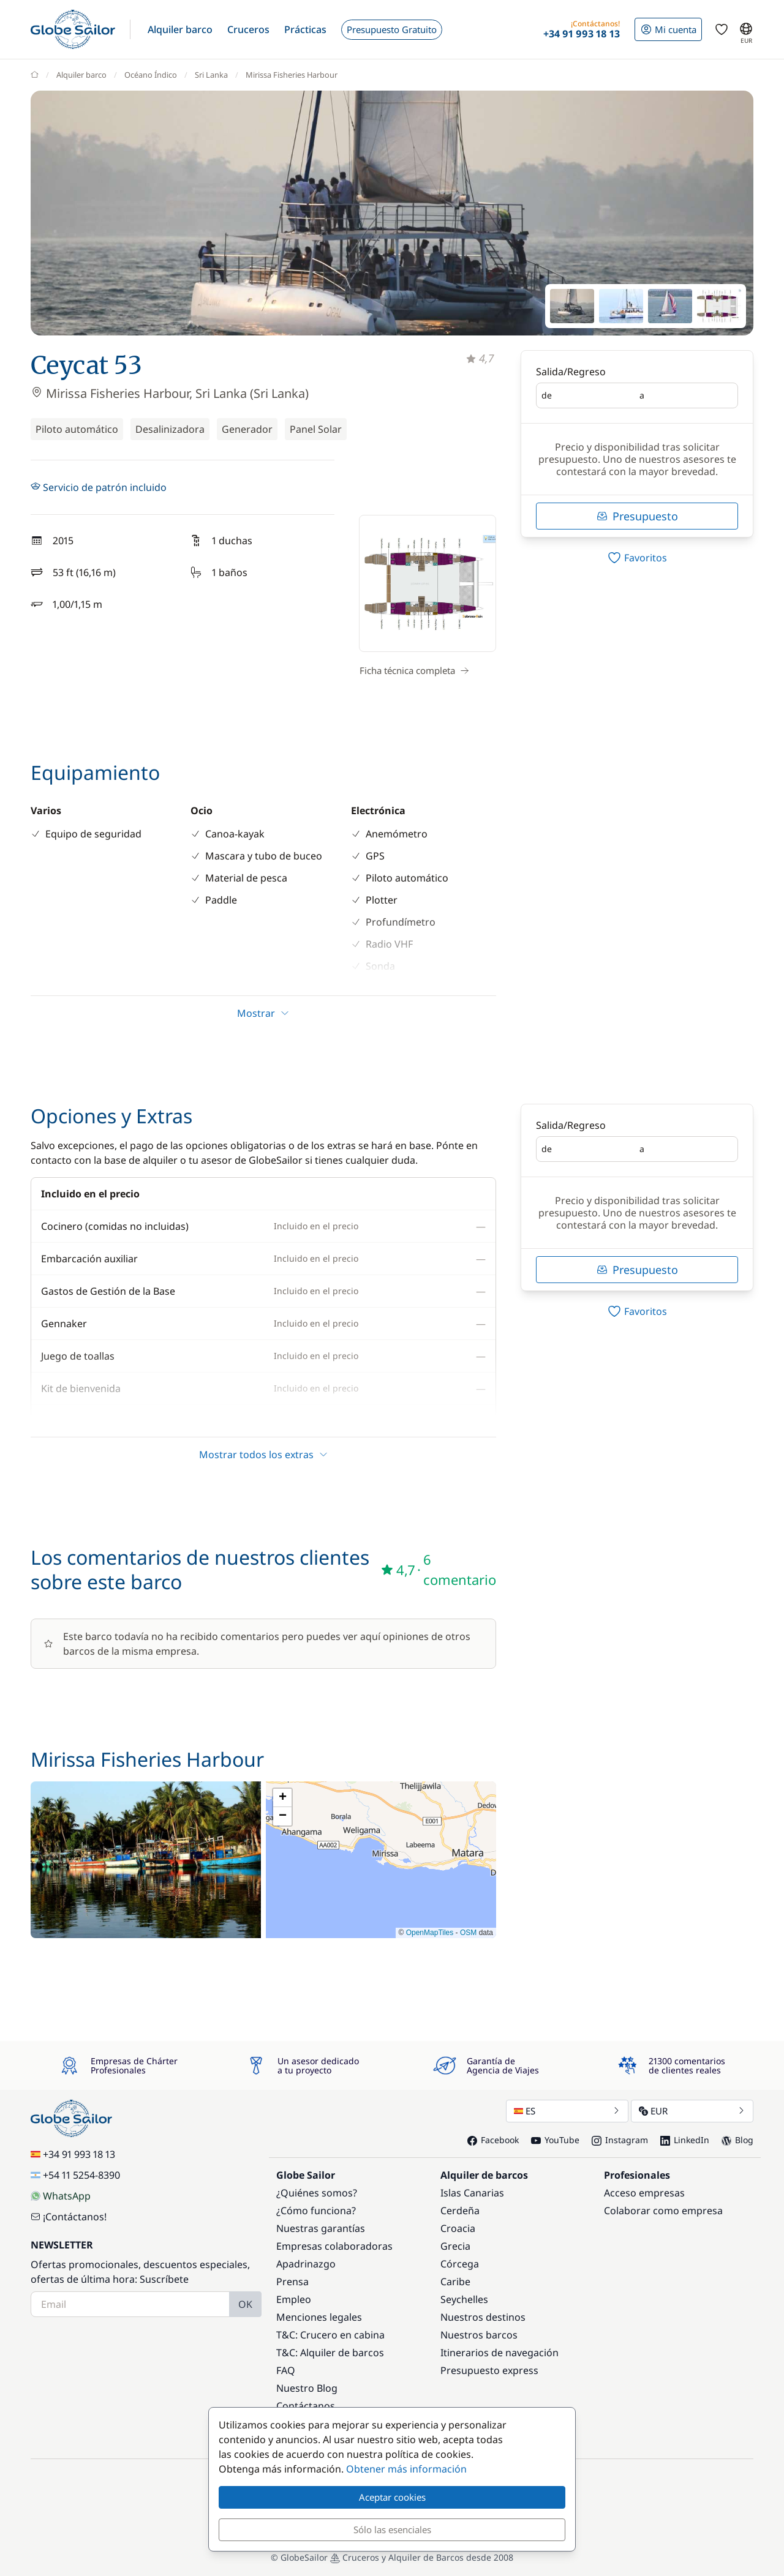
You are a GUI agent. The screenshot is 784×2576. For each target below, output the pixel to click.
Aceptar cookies (392, 2497)
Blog (737, 2140)
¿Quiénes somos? (316, 2193)
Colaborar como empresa (663, 2210)
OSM (468, 1932)
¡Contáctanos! (69, 2216)
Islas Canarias (472, 2193)
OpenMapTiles (430, 1932)
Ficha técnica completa (414, 670)
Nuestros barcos (479, 2335)
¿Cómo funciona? (316, 2210)
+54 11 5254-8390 (75, 2175)
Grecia (455, 2246)
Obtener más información (406, 2469)
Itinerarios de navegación (499, 2352)
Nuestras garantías (320, 2228)
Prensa (292, 2281)
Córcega (459, 2264)
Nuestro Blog (306, 2388)
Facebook (493, 2140)
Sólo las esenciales (392, 2529)
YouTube (555, 2140)
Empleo (293, 2299)
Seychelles (464, 2299)
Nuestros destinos (483, 2317)
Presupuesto (637, 516)
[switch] (637, 558)
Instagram (620, 2140)
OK (245, 2304)
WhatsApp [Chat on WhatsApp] (61, 2196)
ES (567, 2111)
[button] (180, 29)
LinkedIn (684, 2140)
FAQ (285, 2370)
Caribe (455, 2281)
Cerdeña (460, 2210)
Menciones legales (319, 2317)
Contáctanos (305, 2406)
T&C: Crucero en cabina (330, 2335)
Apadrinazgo (306, 2264)
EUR (692, 2111)
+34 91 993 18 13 (73, 2154)
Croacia (457, 2228)
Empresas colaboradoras (334, 2246)
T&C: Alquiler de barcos (330, 2352)
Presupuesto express (489, 2370)
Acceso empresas (644, 2193)
